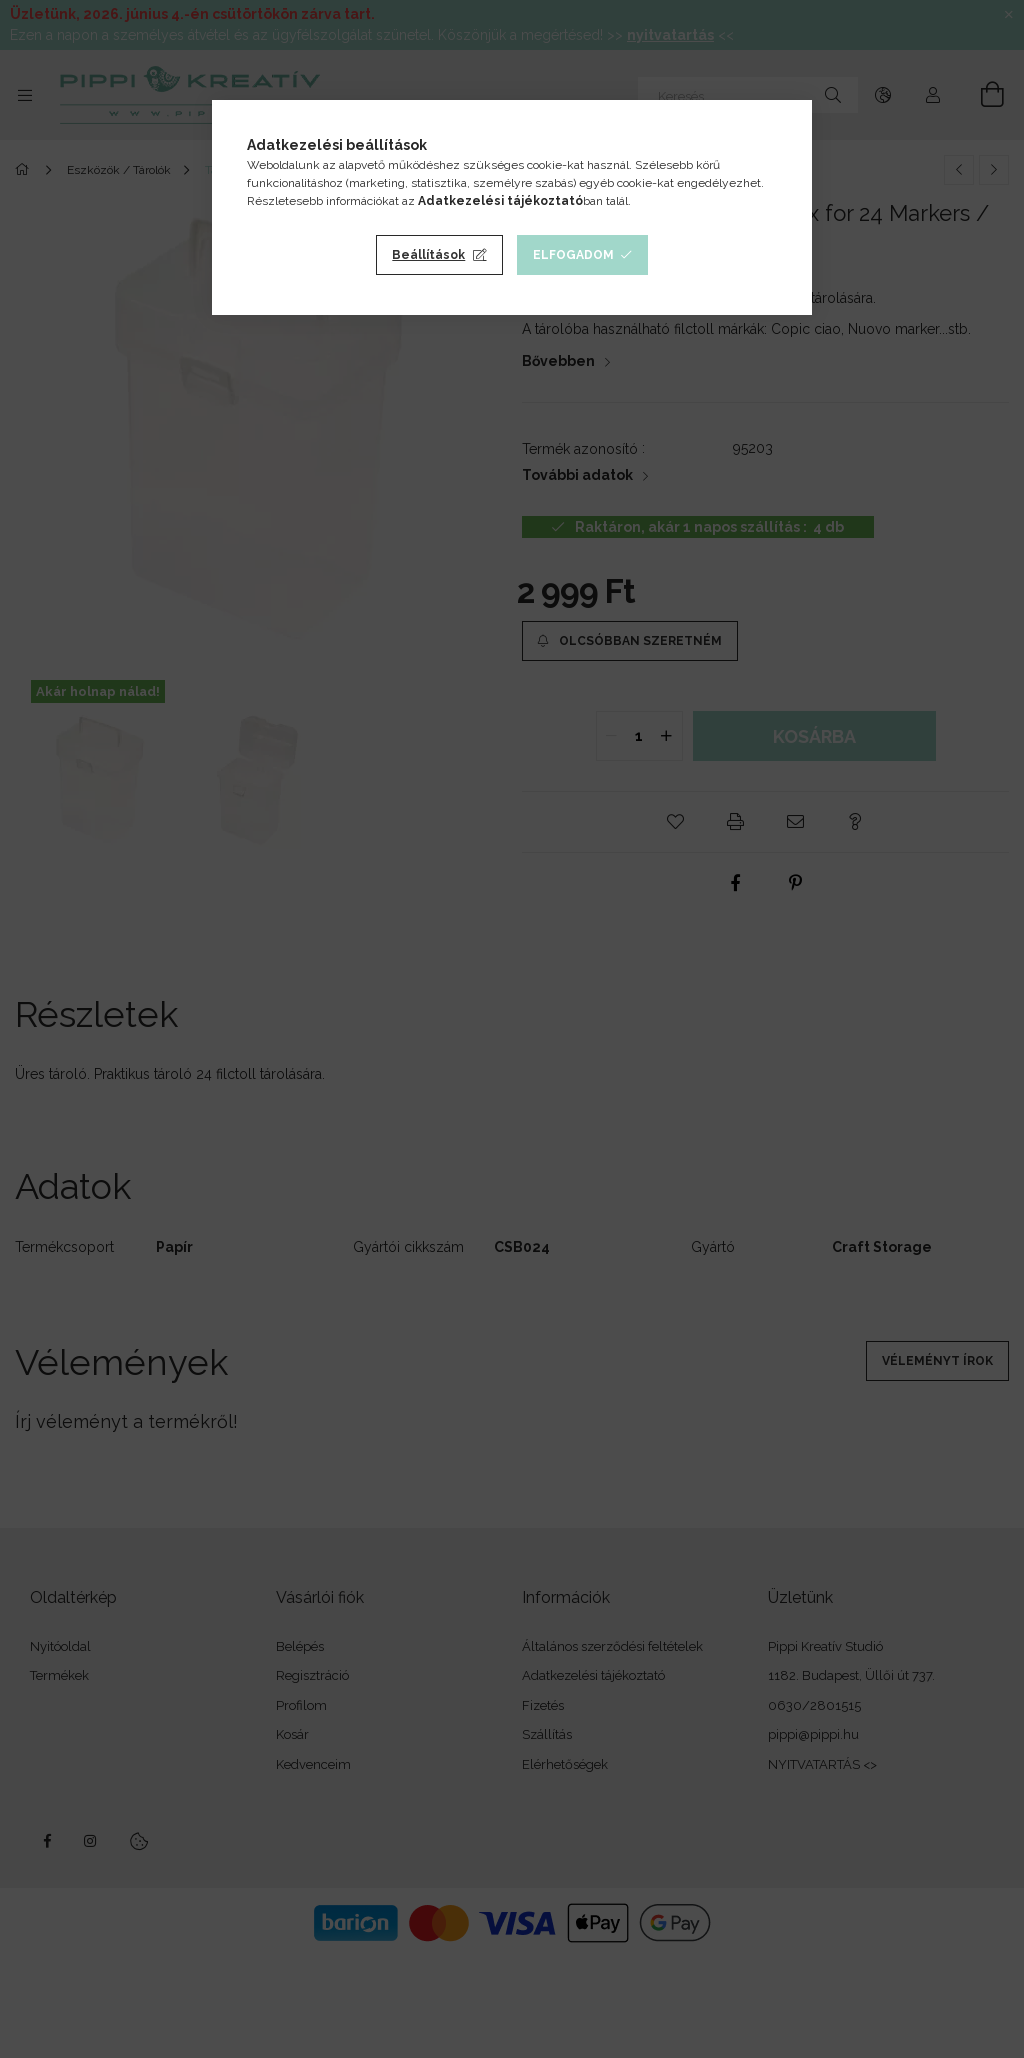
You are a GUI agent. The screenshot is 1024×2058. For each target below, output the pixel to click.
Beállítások (428, 255)
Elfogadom (573, 255)
